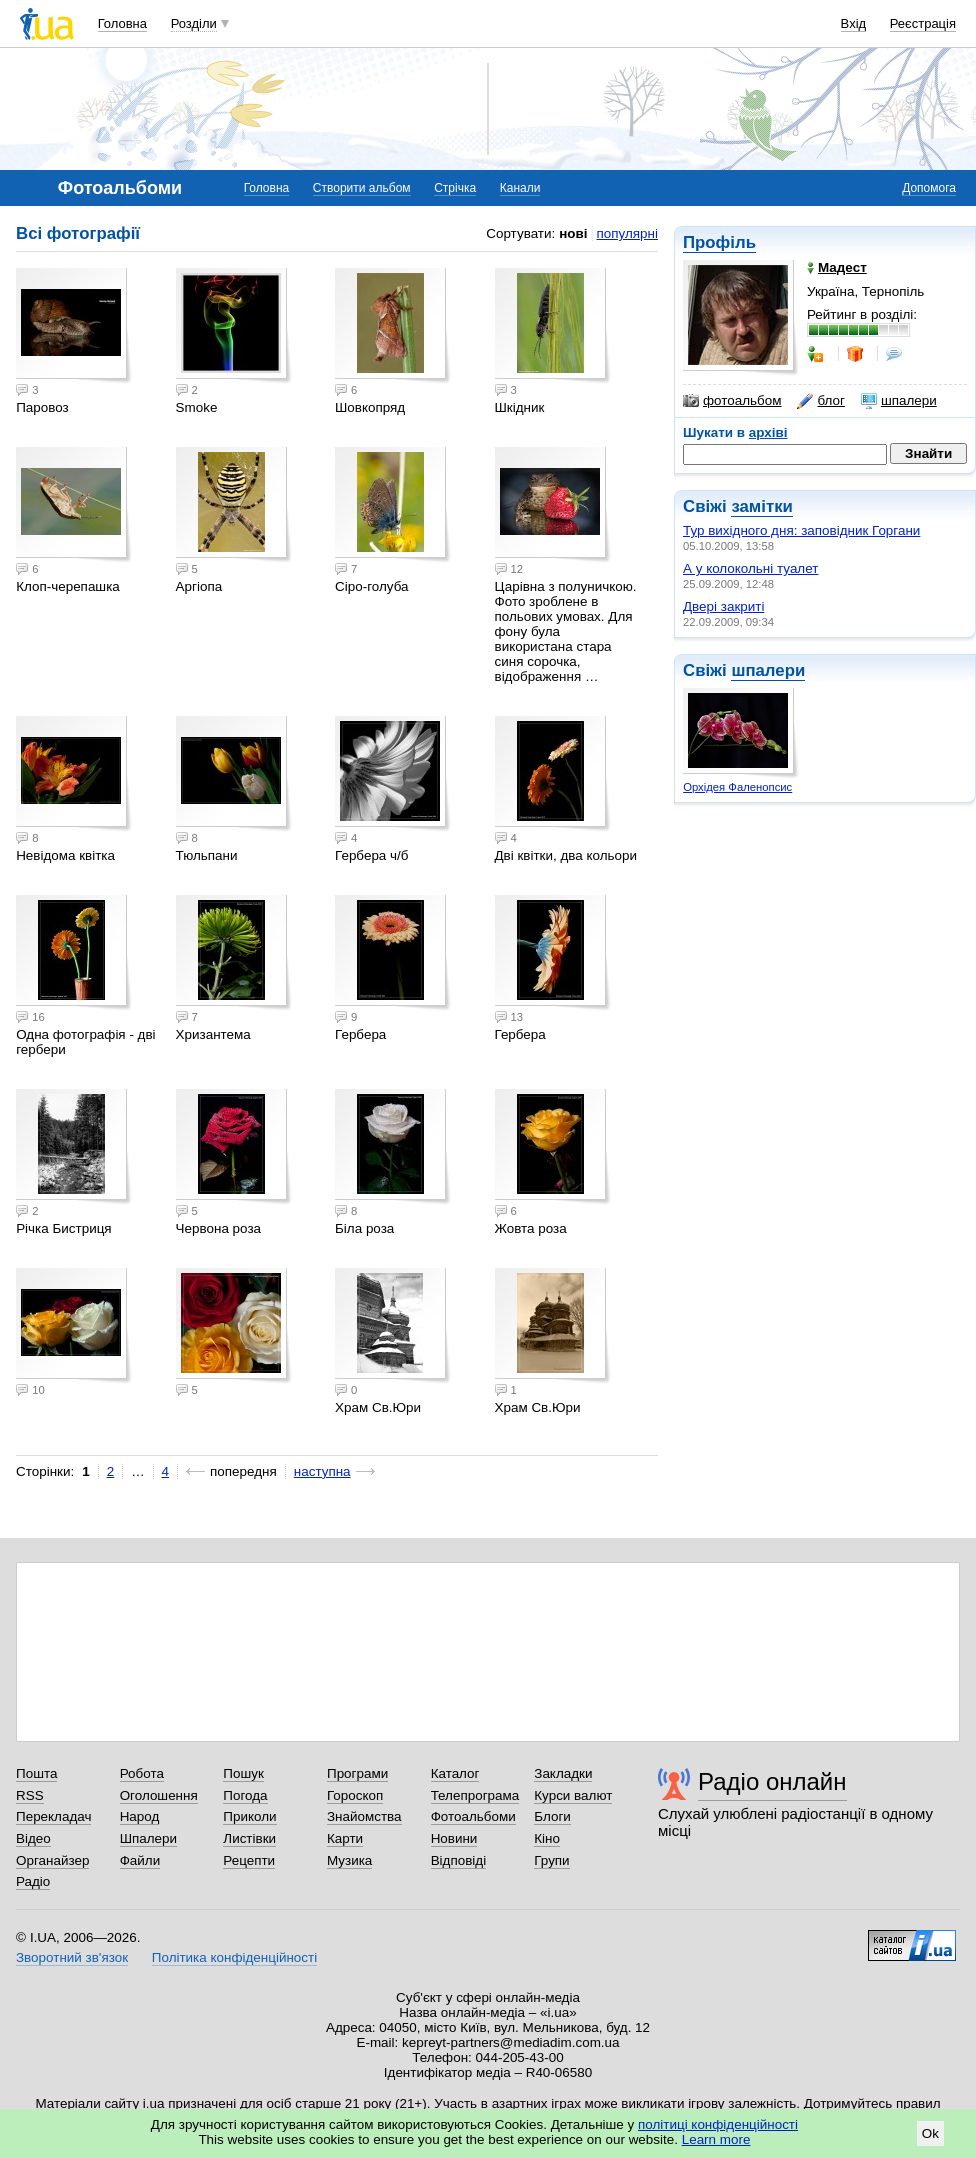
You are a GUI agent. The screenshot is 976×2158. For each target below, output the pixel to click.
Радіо (33, 1881)
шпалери (899, 401)
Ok (930, 2133)
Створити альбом (362, 188)
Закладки (563, 1773)
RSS (30, 1795)
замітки (762, 506)
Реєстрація (923, 23)
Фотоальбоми (473, 1816)
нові (573, 233)
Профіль (719, 242)
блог (820, 401)
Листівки (249, 1838)
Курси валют (573, 1795)
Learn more (716, 2139)
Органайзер (52, 1860)
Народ (140, 1816)
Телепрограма (475, 1795)
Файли (140, 1860)
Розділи (194, 23)
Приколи (249, 1816)
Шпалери (148, 1838)
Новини (454, 1838)
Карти (345, 1838)
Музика (349, 1860)
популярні (627, 233)
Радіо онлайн (772, 1781)
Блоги (552, 1816)
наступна (322, 1471)
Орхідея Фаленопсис (737, 787)
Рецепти (249, 1860)
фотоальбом (732, 401)
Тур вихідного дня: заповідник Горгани (801, 530)
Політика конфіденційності (234, 1957)
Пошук (243, 1773)
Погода (245, 1795)
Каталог (455, 1773)
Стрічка (455, 188)
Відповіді (459, 1860)
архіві (768, 432)
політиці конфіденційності (718, 2124)
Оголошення (159, 1795)
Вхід (854, 23)
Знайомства (364, 1816)
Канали (520, 188)
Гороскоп (355, 1795)
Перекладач (53, 1816)
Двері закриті (723, 606)
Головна (122, 23)
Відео (33, 1838)
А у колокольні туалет (750, 568)
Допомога (929, 188)
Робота (142, 1773)
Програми (357, 1773)
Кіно (547, 1838)
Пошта (36, 1773)
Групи (551, 1860)
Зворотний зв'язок (72, 1957)
